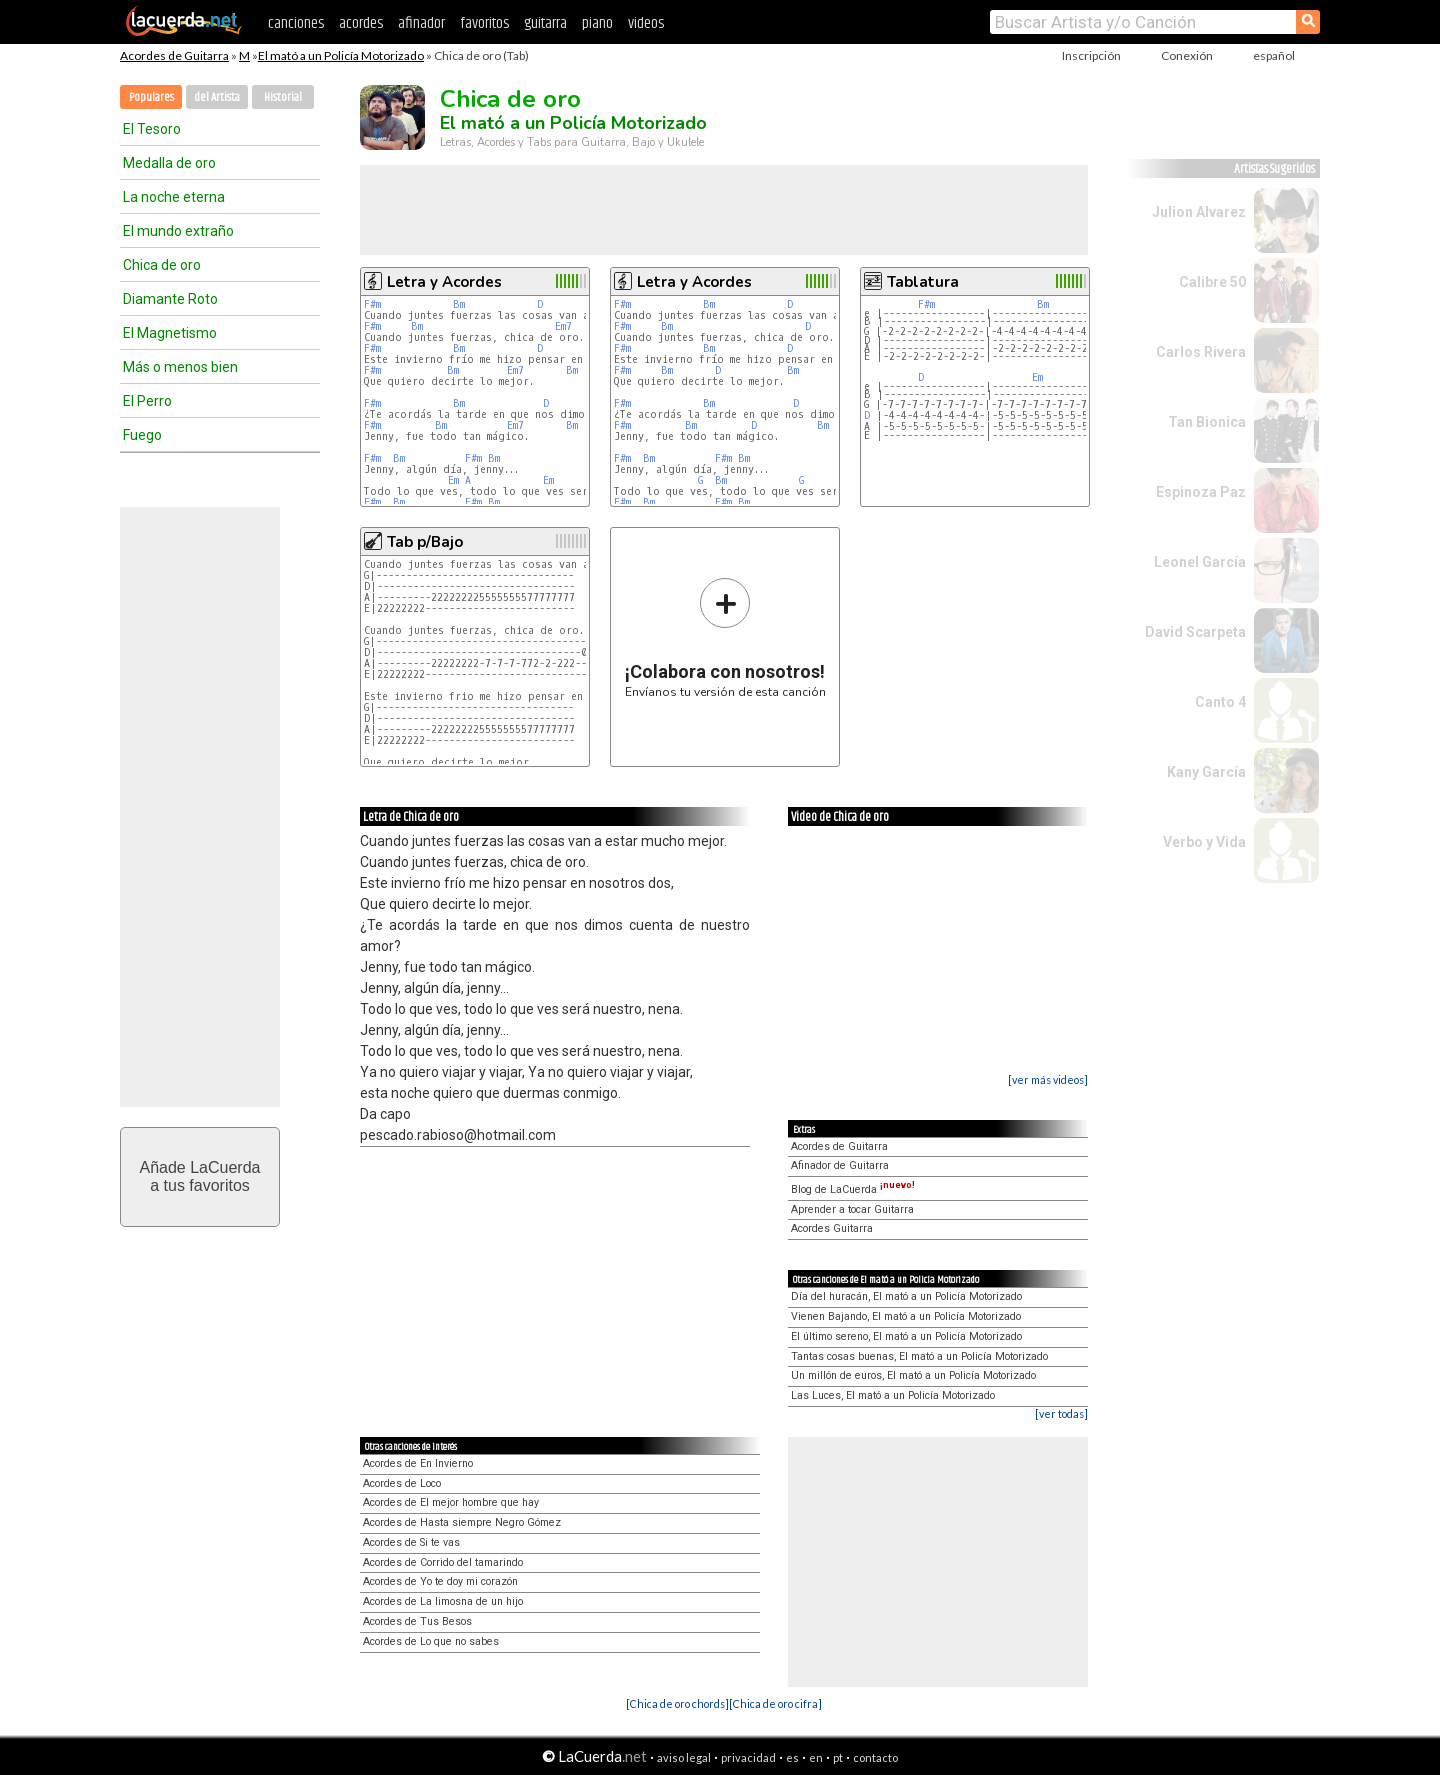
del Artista (217, 97)
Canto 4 (1220, 702)
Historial (283, 97)
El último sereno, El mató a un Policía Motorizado (906, 1336)
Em (453, 480)
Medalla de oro (169, 163)
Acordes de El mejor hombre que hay (451, 1502)
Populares (151, 97)
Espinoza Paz (1201, 492)
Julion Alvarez (1199, 212)
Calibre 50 (1212, 282)
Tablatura (923, 282)
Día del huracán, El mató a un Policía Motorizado (906, 1296)
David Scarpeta (1195, 632)
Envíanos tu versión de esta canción (725, 637)
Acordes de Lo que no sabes (431, 1641)
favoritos (484, 23)
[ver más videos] (1048, 1079)
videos (646, 23)
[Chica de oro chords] (677, 1703)
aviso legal (684, 1757)
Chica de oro (162, 265)
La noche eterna (174, 197)
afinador (421, 23)
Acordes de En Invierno (418, 1463)
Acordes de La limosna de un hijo (443, 1601)
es (792, 1757)
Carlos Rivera (1201, 352)
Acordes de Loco (402, 1483)
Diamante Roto (170, 299)
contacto (875, 1757)
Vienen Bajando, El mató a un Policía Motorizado (906, 1316)
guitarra (545, 23)
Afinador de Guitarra (840, 1165)
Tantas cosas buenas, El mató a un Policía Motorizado (919, 1356)
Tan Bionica (1207, 422)
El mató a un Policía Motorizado (341, 55)
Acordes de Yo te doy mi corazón (440, 1581)
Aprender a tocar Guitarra (852, 1209)
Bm (459, 304)
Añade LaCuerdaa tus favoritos (200, 1176)
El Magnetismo (170, 333)
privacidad (748, 1757)
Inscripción (1091, 55)
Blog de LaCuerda (853, 1189)
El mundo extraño (178, 231)
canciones (296, 23)
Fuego (142, 435)
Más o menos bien (180, 367)
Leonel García (1200, 562)
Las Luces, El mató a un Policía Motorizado (893, 1395)
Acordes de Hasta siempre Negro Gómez (462, 1522)
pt (838, 1757)
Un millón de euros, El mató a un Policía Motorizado (913, 1375)
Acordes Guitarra (832, 1228)
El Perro (147, 401)
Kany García (1206, 772)
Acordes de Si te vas (411, 1542)
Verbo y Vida (1204, 842)
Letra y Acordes (444, 282)
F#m (372, 304)
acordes (361, 23)
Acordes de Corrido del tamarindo (443, 1562)
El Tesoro (152, 129)
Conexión (1187, 55)
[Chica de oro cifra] (775, 1703)
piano (597, 23)
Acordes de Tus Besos (417, 1621)
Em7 (563, 326)
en (816, 1757)
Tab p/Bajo (425, 542)
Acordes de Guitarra (174, 55)
